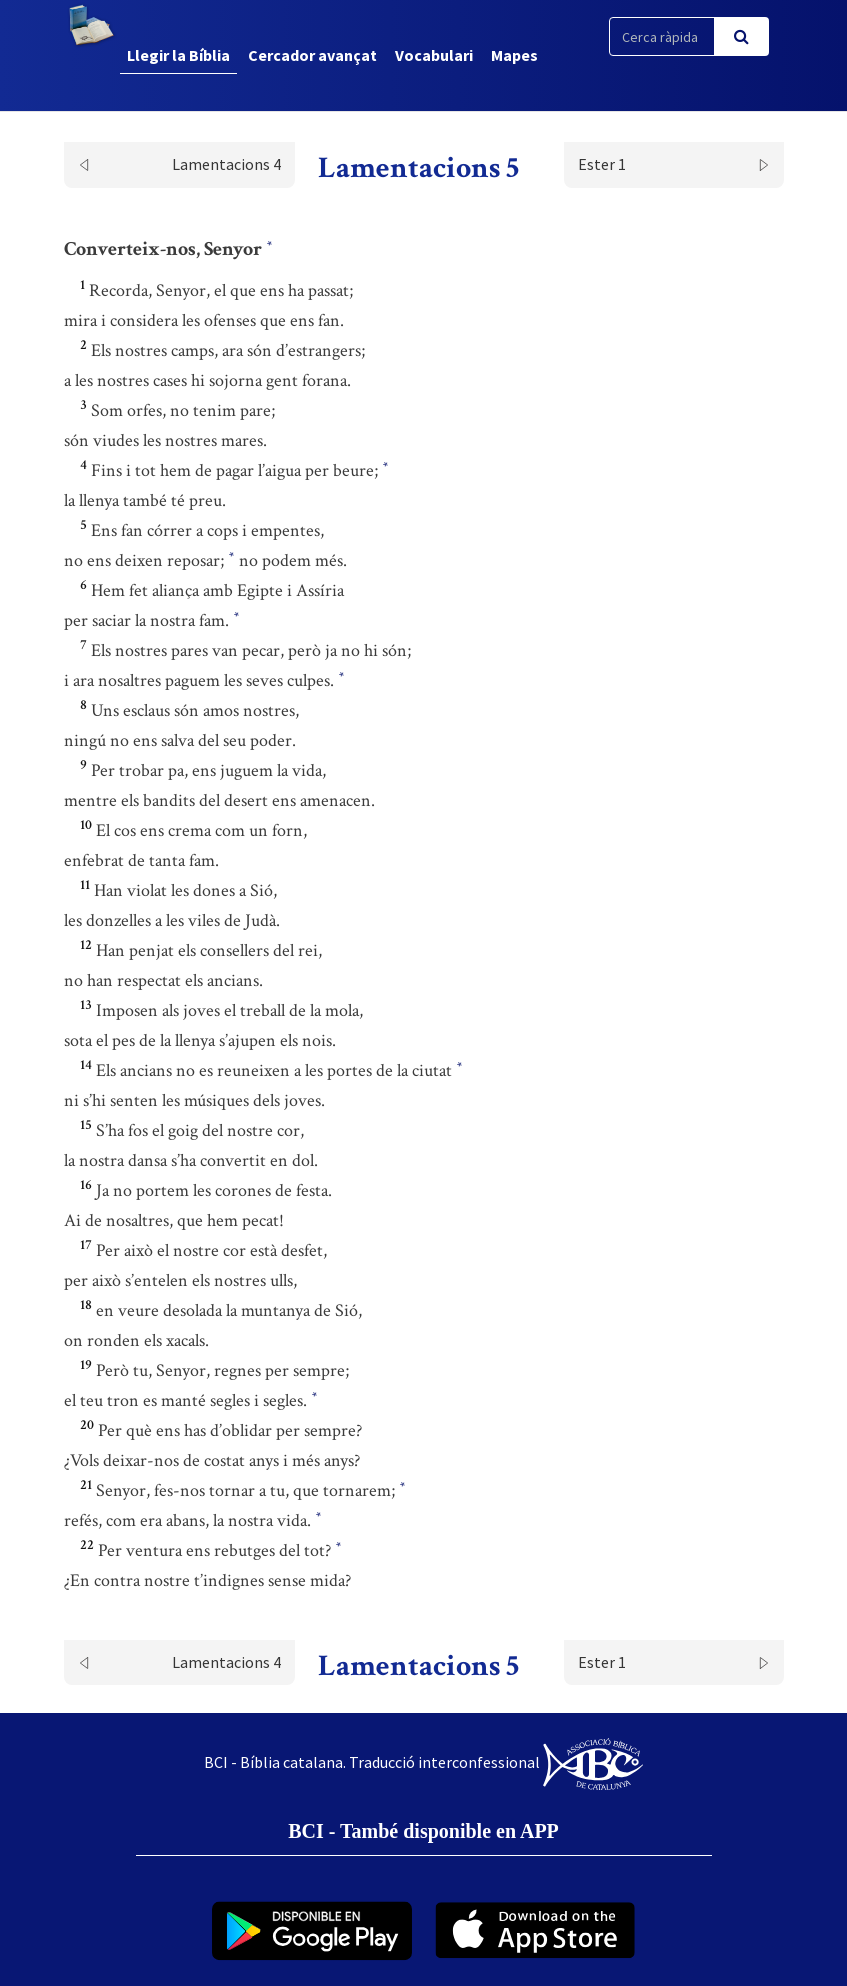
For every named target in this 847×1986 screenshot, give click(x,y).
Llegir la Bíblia (178, 55)
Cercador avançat (312, 55)
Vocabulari (434, 55)
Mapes (514, 55)
